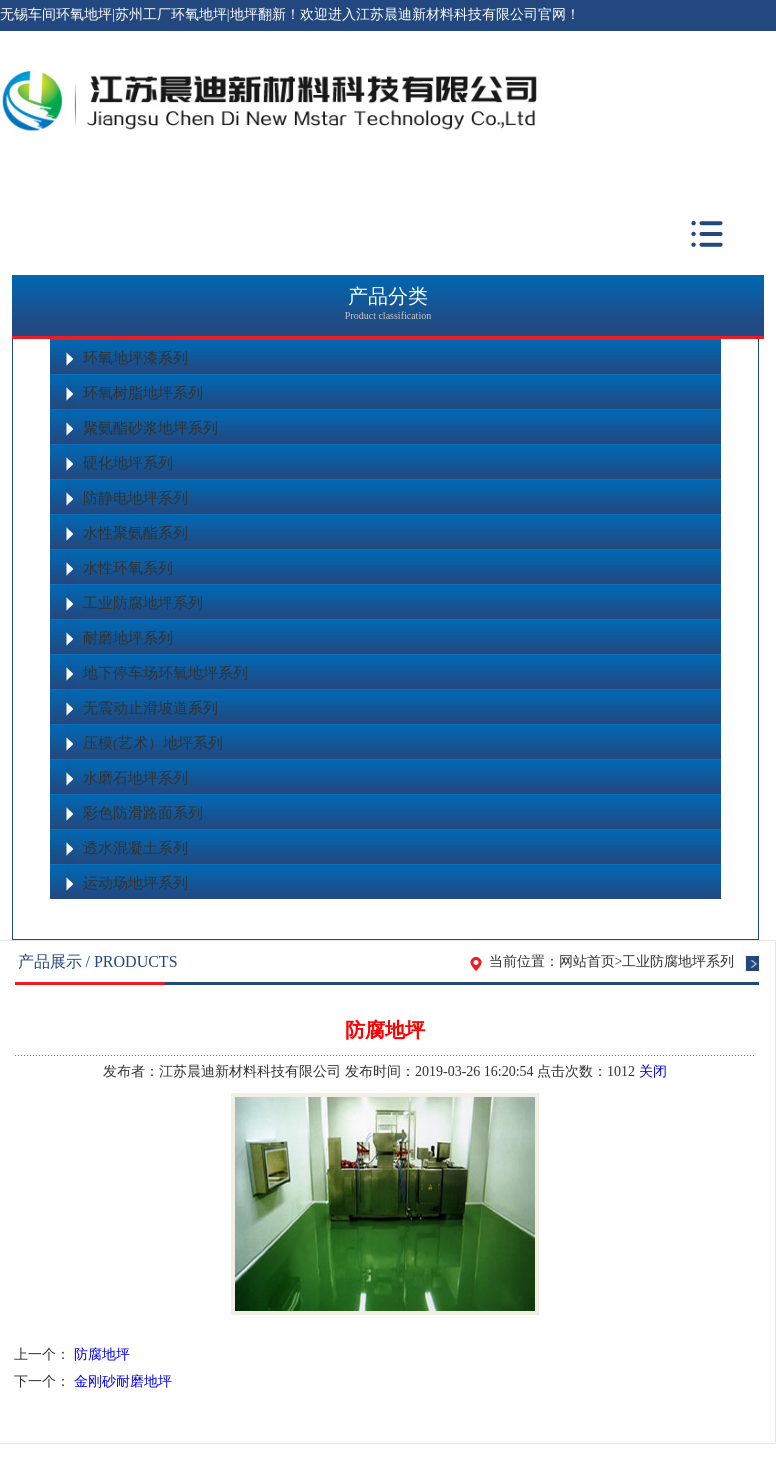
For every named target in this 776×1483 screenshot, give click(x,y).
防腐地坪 (102, 1354)
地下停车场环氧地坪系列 (165, 673)
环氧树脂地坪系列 (143, 393)
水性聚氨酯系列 (135, 533)
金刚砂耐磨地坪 (123, 1381)
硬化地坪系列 (128, 463)
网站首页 (587, 961)
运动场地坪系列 (135, 883)
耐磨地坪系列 (128, 638)
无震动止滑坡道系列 (150, 708)
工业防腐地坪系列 (143, 603)
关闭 (653, 1071)
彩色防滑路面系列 (143, 813)
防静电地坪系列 (135, 498)
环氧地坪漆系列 (135, 358)
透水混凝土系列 (135, 848)
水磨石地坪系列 (135, 778)
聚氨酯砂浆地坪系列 (150, 428)
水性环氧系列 (128, 568)
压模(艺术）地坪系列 (153, 743)
